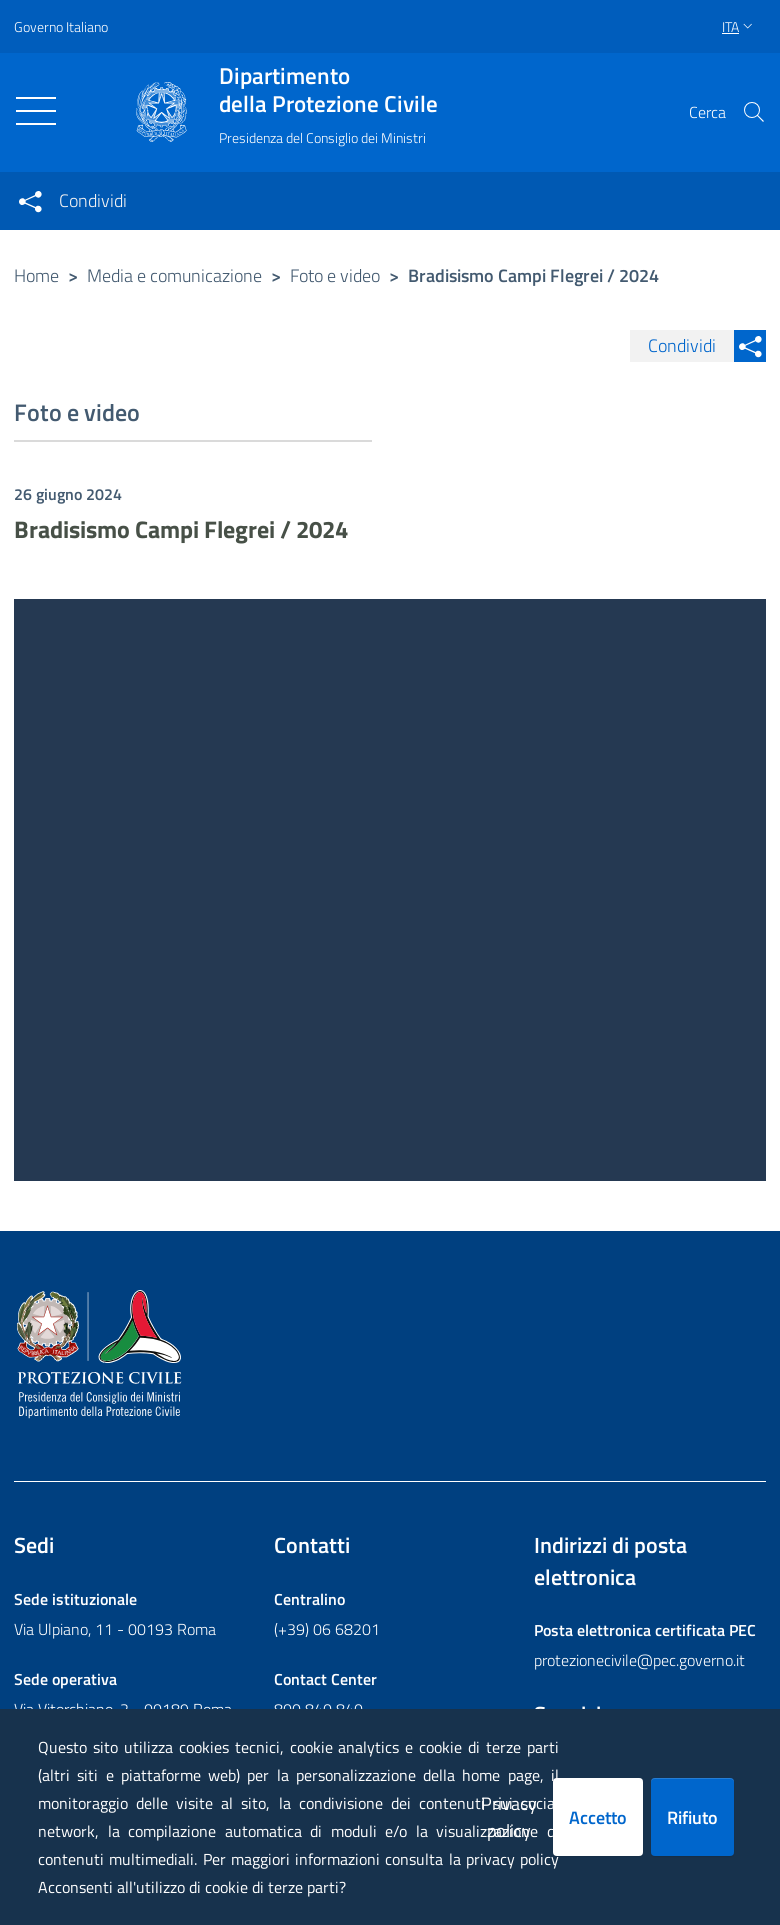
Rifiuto (692, 1817)
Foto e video (335, 275)
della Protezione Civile (328, 90)
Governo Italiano (61, 26)
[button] (754, 112)
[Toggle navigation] (36, 111)
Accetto (598, 1817)
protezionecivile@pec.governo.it (639, 1660)
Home (36, 275)
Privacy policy (509, 1817)
